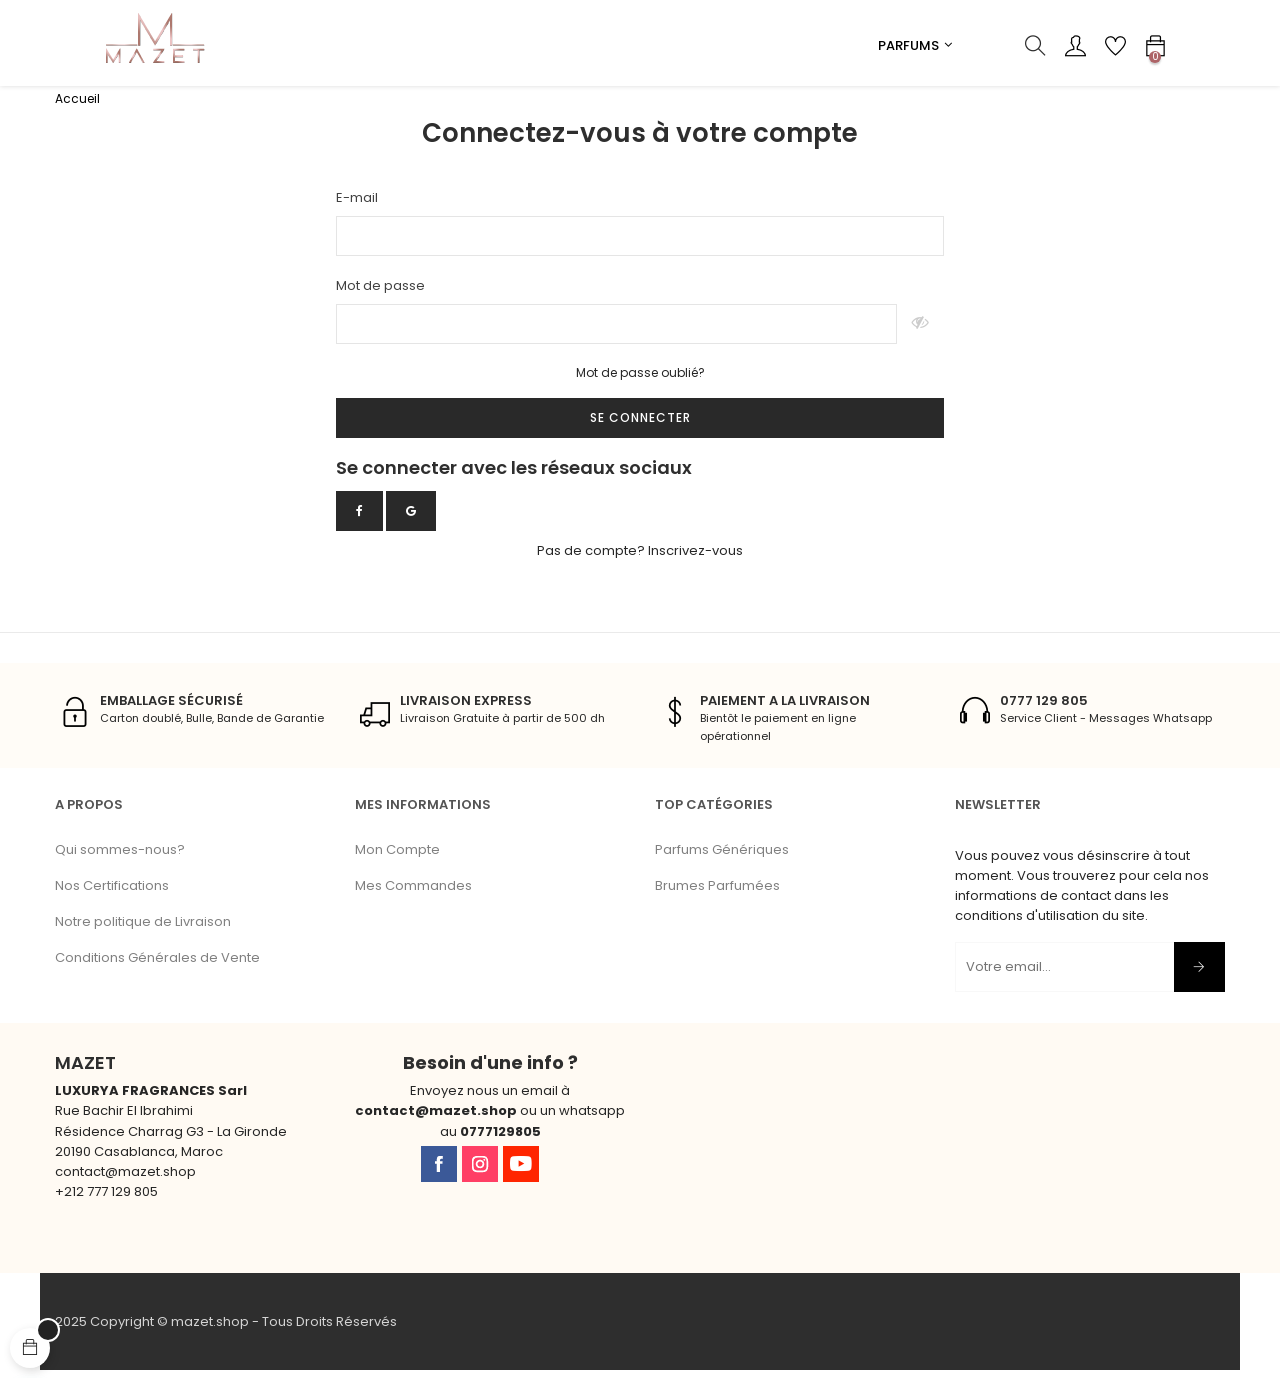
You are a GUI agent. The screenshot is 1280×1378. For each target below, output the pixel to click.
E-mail (357, 205)
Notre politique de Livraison (143, 928)
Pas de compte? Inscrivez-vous (640, 557)
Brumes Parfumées (717, 892)
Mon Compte (397, 856)
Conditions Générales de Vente (157, 964)
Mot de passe (380, 293)
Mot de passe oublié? (640, 380)
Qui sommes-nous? (120, 856)
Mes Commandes (413, 892)
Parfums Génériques (722, 856)
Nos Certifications (112, 892)
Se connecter (640, 424)
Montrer (920, 332)
